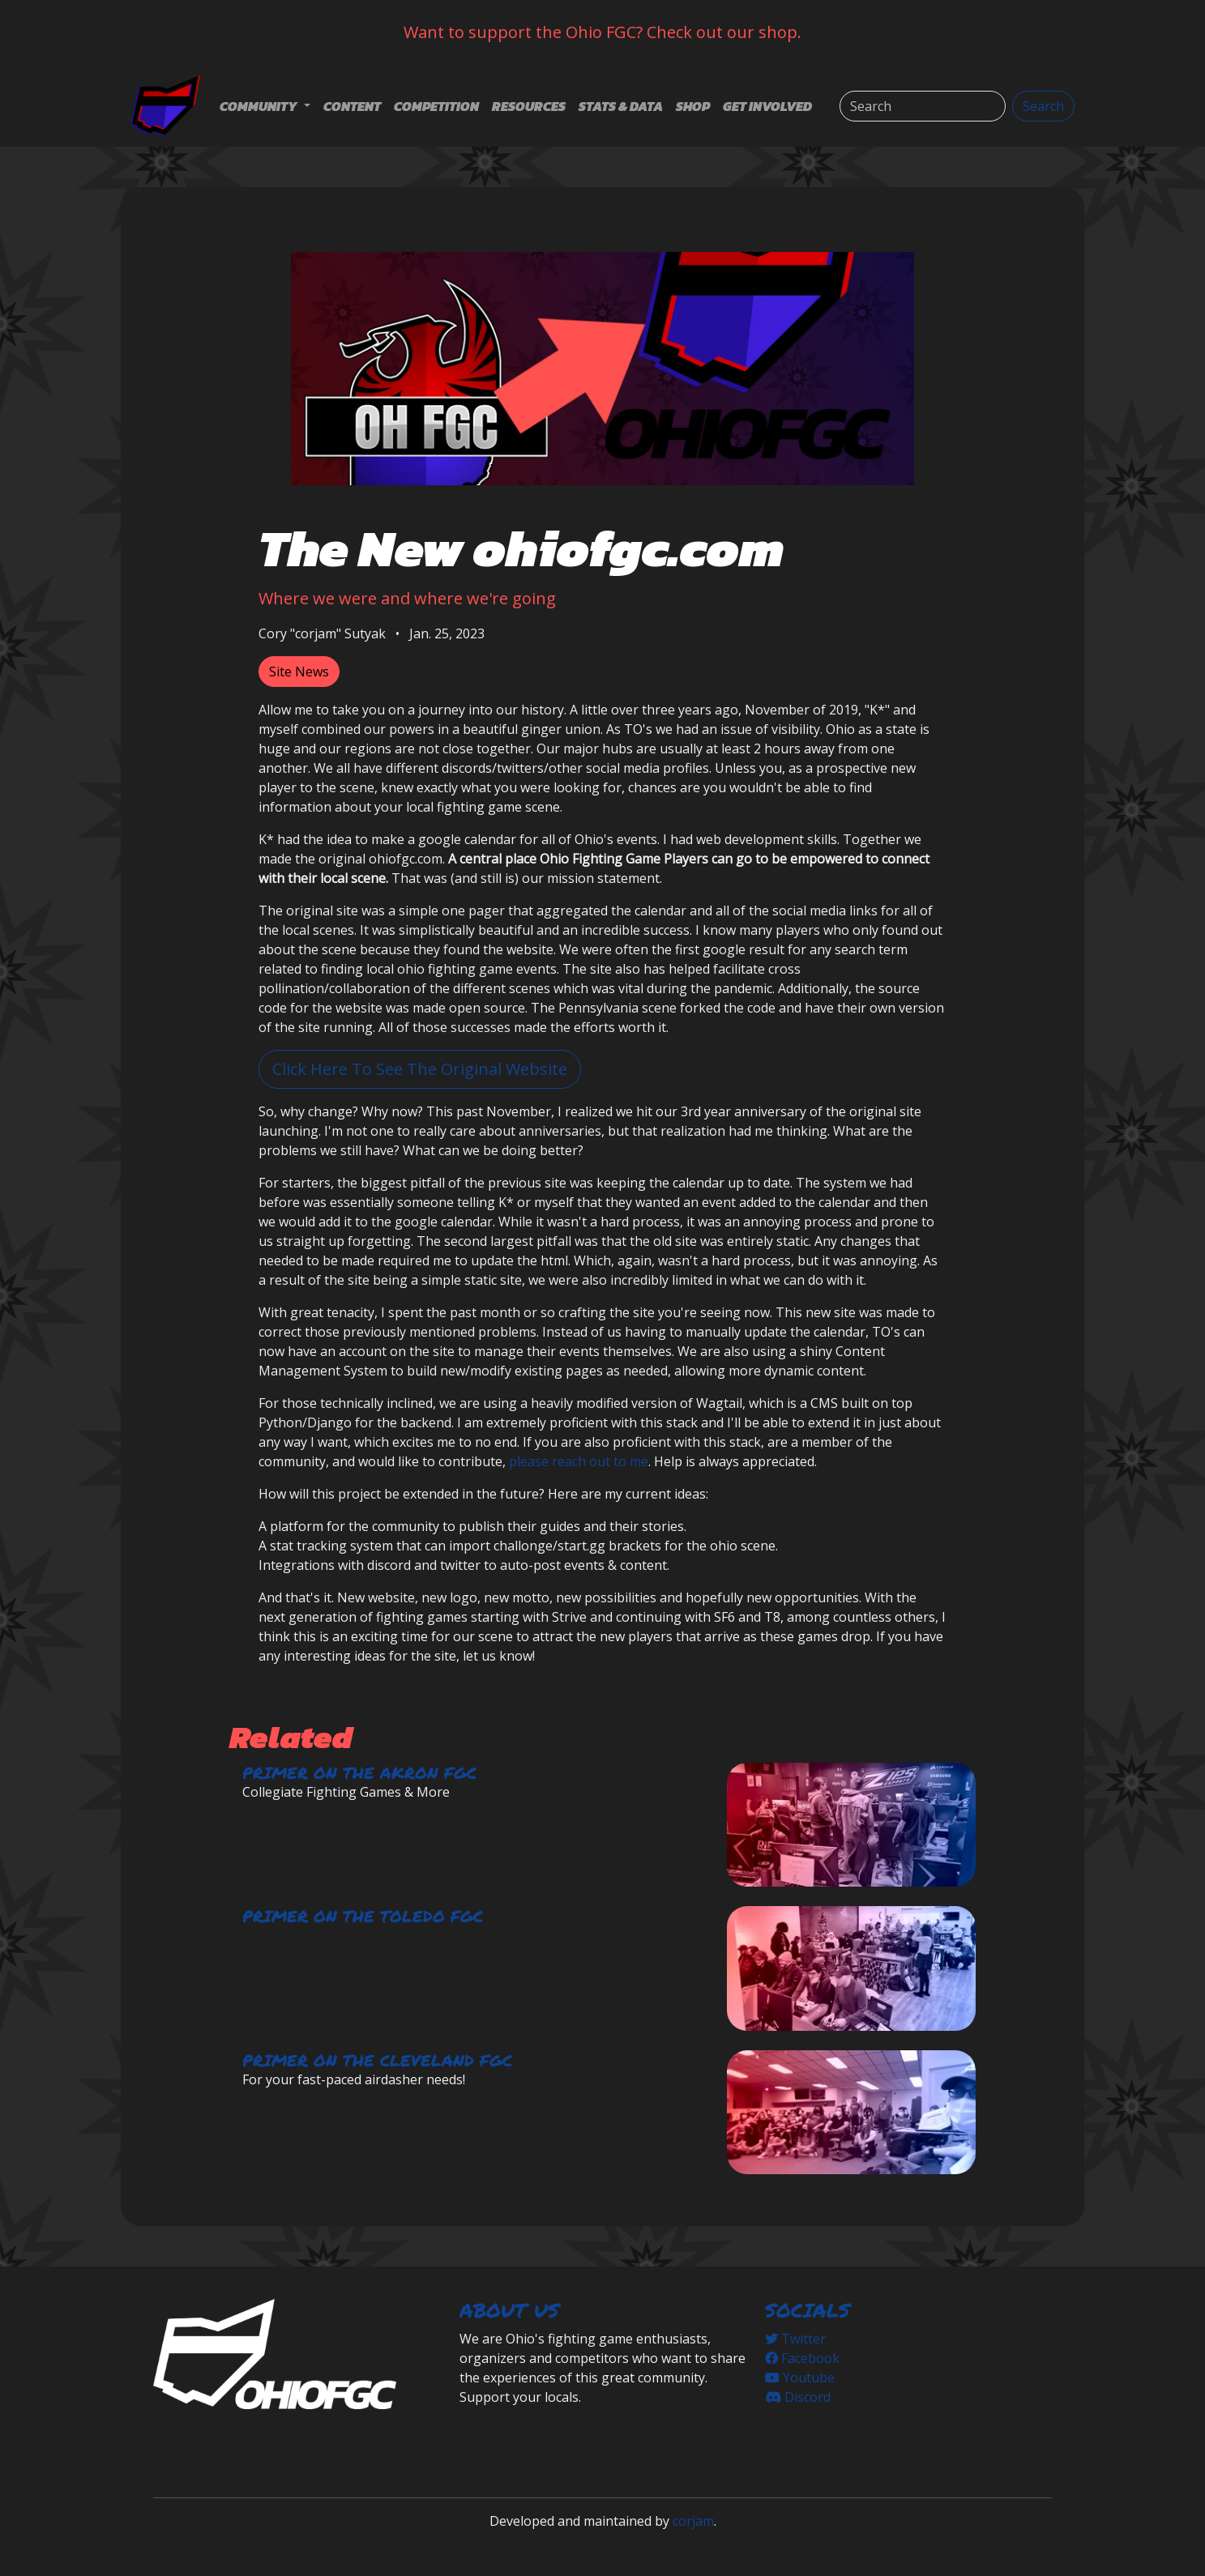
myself (278, 729)
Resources (529, 106)
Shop (693, 106)
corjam (693, 2521)
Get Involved (767, 106)
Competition (436, 106)
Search (1043, 106)
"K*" (877, 710)
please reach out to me (578, 1461)
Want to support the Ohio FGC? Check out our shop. (602, 32)
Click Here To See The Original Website (419, 1069)
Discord (798, 2397)
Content (352, 106)
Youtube (800, 2377)
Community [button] (260, 106)
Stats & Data (621, 106)
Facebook (802, 2358)
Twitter (795, 2339)
